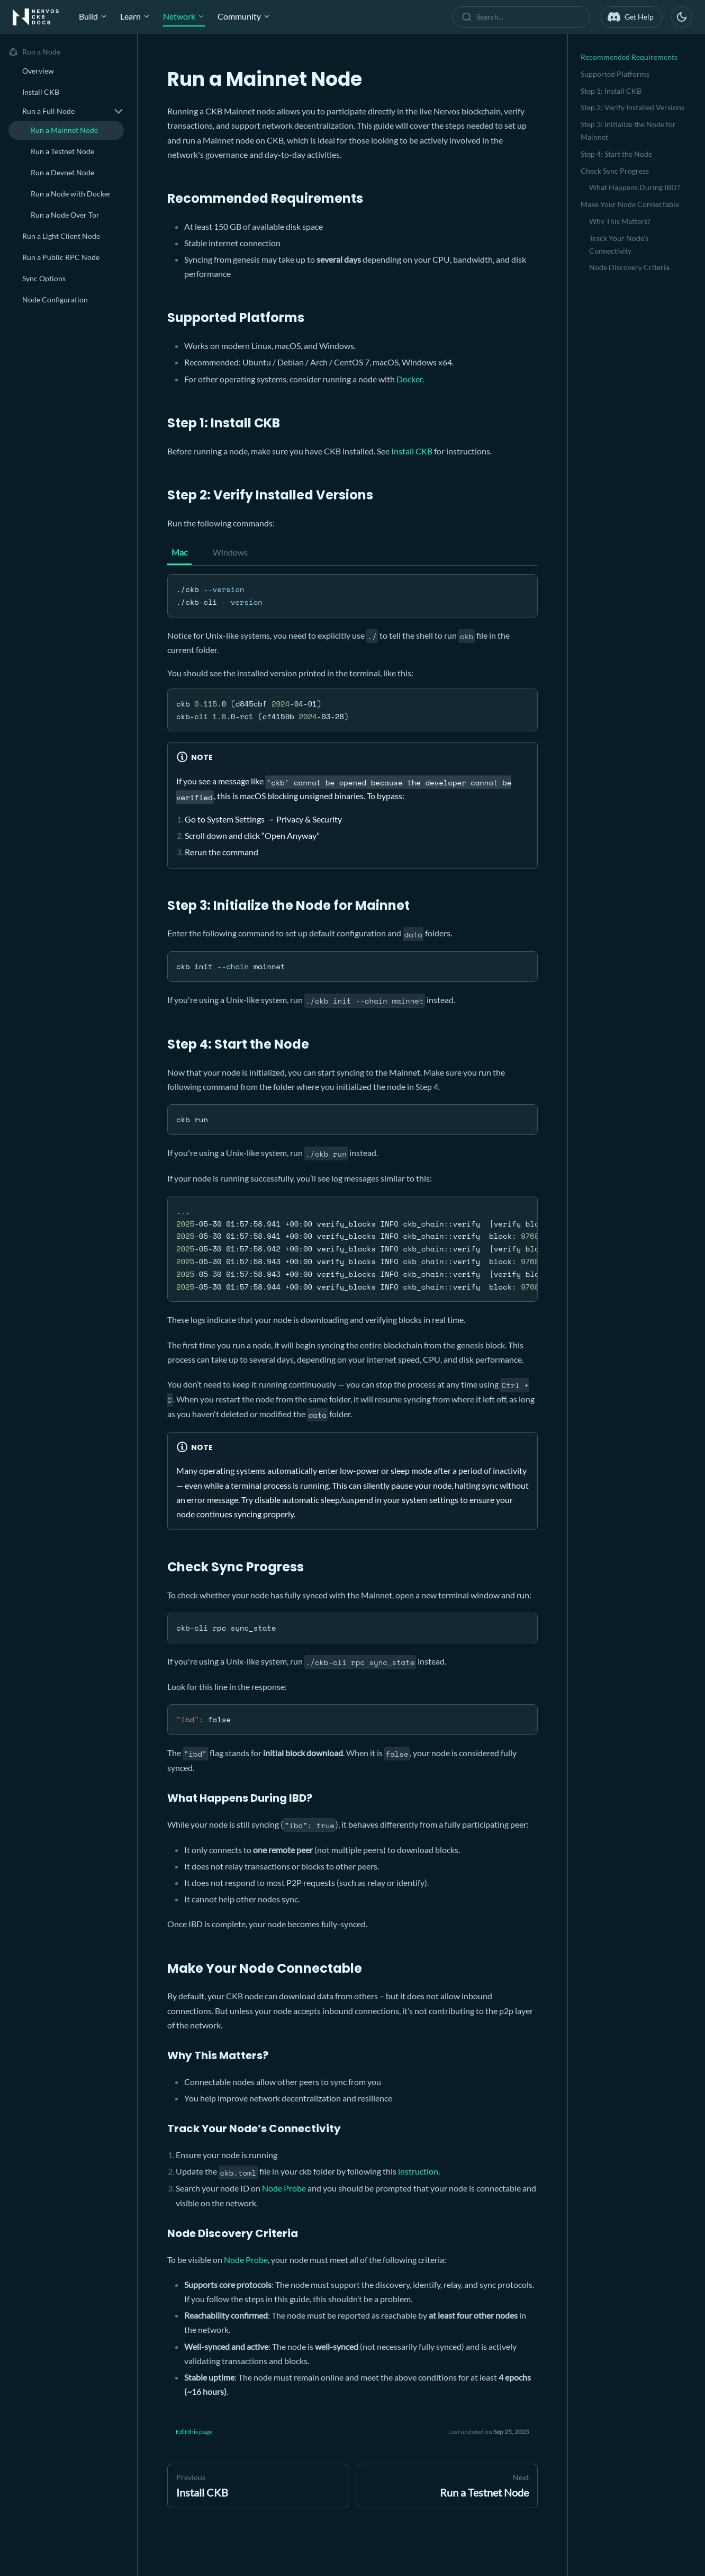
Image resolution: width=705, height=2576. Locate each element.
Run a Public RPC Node (61, 257)
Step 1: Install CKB (611, 90)
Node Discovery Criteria (629, 267)
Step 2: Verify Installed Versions (632, 107)
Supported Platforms (615, 73)
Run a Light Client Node (61, 235)
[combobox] (523, 17)
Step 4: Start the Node (616, 153)
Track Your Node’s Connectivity (618, 244)
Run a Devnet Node (62, 172)
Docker (409, 379)
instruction (418, 2171)
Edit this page (194, 2432)
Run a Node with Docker (71, 193)
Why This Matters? (619, 221)
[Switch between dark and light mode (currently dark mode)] (682, 17)
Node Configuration (55, 299)
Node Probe (284, 2188)
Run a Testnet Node (62, 151)
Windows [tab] (230, 552)
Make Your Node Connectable (630, 204)
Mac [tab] (179, 552)
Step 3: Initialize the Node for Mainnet (628, 130)
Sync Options (44, 278)
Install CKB (40, 91)
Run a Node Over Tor (65, 214)
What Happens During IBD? (634, 187)
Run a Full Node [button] (48, 110)
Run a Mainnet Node (64, 130)
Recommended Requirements (629, 56)
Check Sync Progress (615, 170)
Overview (38, 70)
